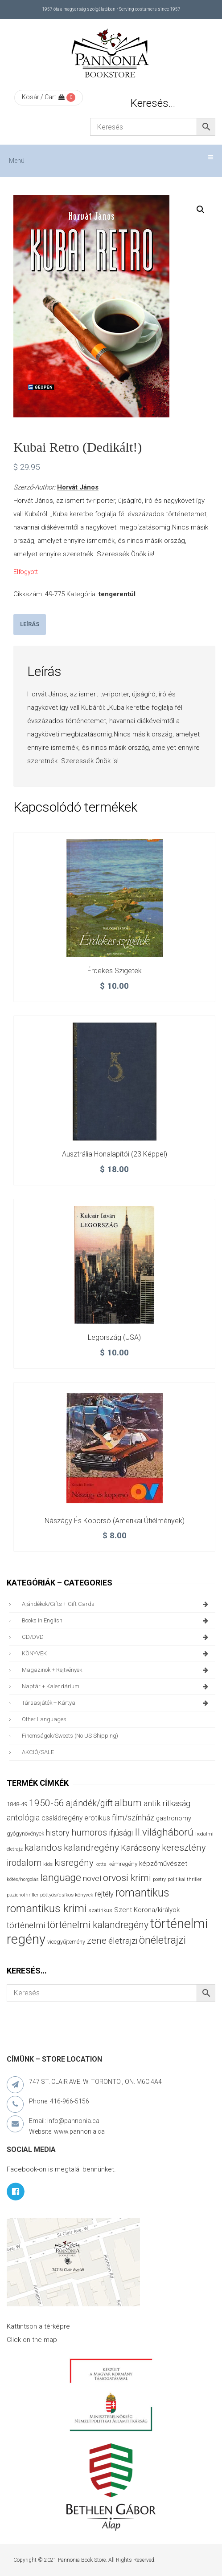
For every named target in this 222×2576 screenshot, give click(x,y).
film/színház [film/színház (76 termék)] (133, 1817)
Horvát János (78, 487)
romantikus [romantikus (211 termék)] (142, 1892)
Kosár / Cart (43, 97)
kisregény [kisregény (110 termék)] (74, 1862)
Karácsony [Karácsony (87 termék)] (140, 1848)
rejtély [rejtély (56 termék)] (104, 1894)
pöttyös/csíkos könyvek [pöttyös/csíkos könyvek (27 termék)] (66, 1895)
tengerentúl (117, 594)
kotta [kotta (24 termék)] (101, 1864)
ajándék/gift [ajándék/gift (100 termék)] (89, 1803)
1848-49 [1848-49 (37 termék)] (17, 1804)
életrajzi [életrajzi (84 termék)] (122, 1941)
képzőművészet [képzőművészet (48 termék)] (163, 1864)
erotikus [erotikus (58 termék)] (97, 1818)
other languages (44, 1719)
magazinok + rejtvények (116, 1670)
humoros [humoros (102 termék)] (89, 1832)
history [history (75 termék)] (58, 1832)
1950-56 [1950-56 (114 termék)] (46, 1803)
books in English (116, 1620)
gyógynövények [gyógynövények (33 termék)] (25, 1833)
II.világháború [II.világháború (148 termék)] (164, 1832)
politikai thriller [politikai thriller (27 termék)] (184, 1879)
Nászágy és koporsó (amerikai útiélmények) (115, 1520)
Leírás (29, 624)
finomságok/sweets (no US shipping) (70, 1735)
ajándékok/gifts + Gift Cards (116, 1604)
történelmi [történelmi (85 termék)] (26, 1925)
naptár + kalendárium (116, 1686)
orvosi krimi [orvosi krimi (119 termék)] (127, 1877)
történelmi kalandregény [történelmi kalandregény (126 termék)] (97, 1924)
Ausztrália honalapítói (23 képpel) (114, 1154)
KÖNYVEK (116, 1653)
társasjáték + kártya (116, 1703)
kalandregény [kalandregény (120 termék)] (91, 1847)
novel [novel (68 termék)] (92, 1878)
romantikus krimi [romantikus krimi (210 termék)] (46, 1908)
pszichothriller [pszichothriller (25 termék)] (22, 1895)
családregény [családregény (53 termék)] (61, 1818)
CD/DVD (116, 1637)
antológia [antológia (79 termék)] (23, 1817)
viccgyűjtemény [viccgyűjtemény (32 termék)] (66, 1941)
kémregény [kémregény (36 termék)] (122, 1863)
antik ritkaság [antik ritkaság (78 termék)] (167, 1803)
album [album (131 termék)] (128, 1802)
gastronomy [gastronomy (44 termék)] (173, 1818)
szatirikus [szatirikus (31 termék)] (100, 1910)
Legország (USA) (114, 1337)
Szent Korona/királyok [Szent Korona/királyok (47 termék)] (147, 1910)
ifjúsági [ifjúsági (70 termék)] (121, 1832)
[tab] (29, 624)
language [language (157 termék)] (61, 1878)
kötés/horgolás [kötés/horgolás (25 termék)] (23, 1879)
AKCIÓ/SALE (38, 1752)
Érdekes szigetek (114, 971)
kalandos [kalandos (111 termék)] (43, 1847)
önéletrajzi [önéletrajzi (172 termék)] (162, 1940)
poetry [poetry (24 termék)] (159, 1879)
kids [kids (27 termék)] (48, 1864)
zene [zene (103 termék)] (97, 1940)
